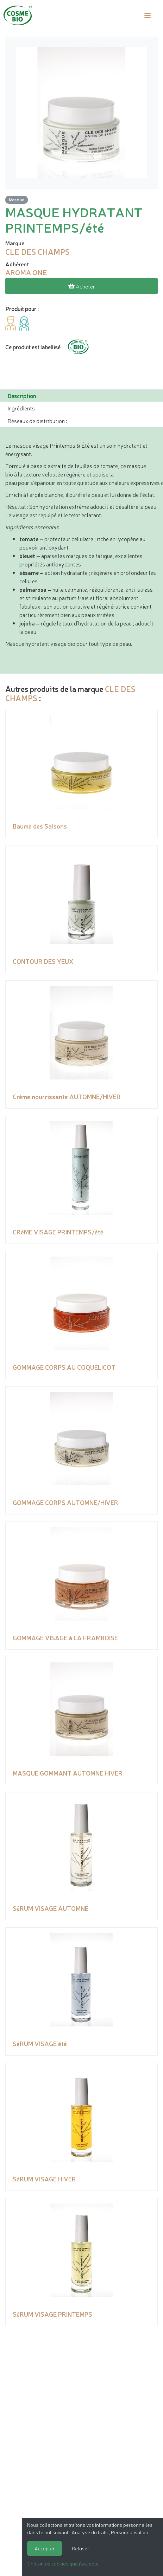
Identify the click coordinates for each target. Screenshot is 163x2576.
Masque (16, 199)
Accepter (45, 2548)
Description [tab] (21, 396)
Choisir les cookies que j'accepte (63, 2563)
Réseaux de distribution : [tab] (37, 420)
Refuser (80, 2548)
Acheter (81, 286)
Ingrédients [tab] (21, 408)
